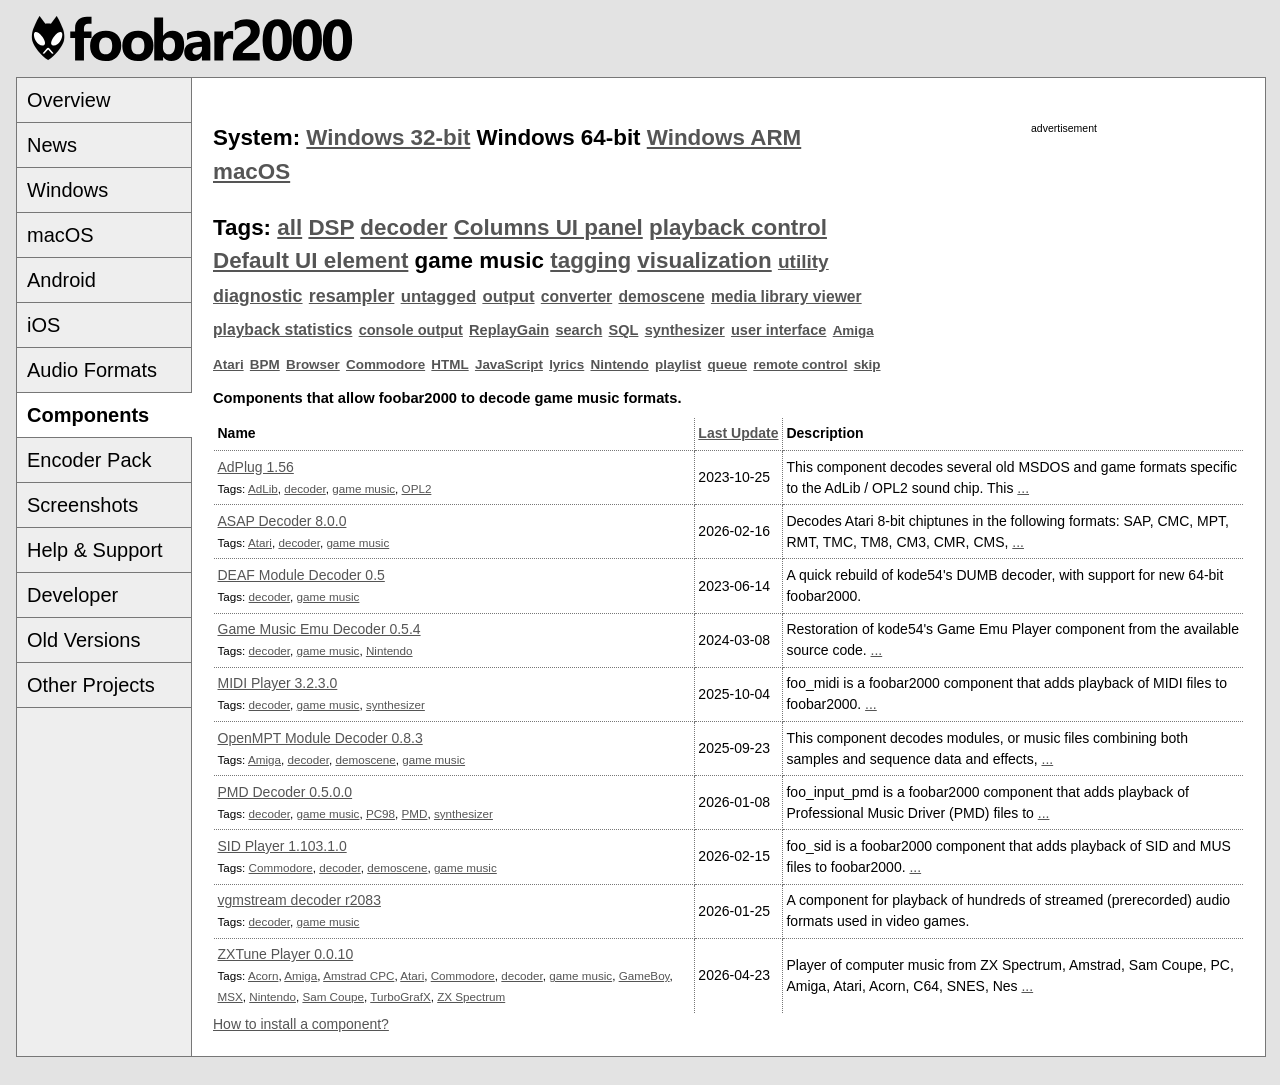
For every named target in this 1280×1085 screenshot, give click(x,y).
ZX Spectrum (471, 996)
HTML (449, 364)
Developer (72, 595)
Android (61, 280)
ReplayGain (509, 330)
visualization (704, 260)
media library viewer (786, 296)
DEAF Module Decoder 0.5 (301, 575)
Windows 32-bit (388, 137)
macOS (60, 235)
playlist (678, 364)
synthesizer (685, 330)
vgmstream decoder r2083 (299, 900)
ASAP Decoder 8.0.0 (282, 521)
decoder (403, 227)
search (578, 330)
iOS (43, 325)
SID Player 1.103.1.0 (282, 846)
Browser (313, 364)
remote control (800, 364)
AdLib (263, 488)
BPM (265, 364)
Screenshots (82, 505)
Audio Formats (92, 370)
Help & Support (95, 550)
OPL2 (417, 488)
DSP (331, 227)
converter (576, 296)
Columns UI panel (548, 227)
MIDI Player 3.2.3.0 (278, 683)
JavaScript (509, 364)
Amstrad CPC (358, 975)
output (508, 296)
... (1023, 488)
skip (867, 364)
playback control (738, 227)
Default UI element (310, 260)
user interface (778, 330)
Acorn (263, 975)
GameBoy (644, 975)
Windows (67, 190)
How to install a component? (301, 1024)
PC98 (380, 813)
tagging (590, 260)
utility (803, 261)
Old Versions (83, 640)
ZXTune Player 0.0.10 (286, 954)
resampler (352, 296)
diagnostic (258, 296)
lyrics (566, 364)
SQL (624, 330)
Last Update (738, 433)
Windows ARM (724, 137)
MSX (230, 996)
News (52, 145)
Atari (228, 364)
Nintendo (620, 364)
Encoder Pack (89, 460)
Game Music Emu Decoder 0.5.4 (319, 629)
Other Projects (91, 685)
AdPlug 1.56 (256, 467)
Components (88, 415)
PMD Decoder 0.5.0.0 (285, 792)
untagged (439, 296)
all (289, 227)
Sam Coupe (333, 996)
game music (363, 488)
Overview (68, 100)
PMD (415, 813)
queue (728, 364)
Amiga (853, 330)
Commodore (385, 364)
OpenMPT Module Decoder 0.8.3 (320, 738)
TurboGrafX (400, 996)
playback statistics (282, 329)
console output (411, 330)
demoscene (661, 296)
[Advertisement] (1064, 277)
